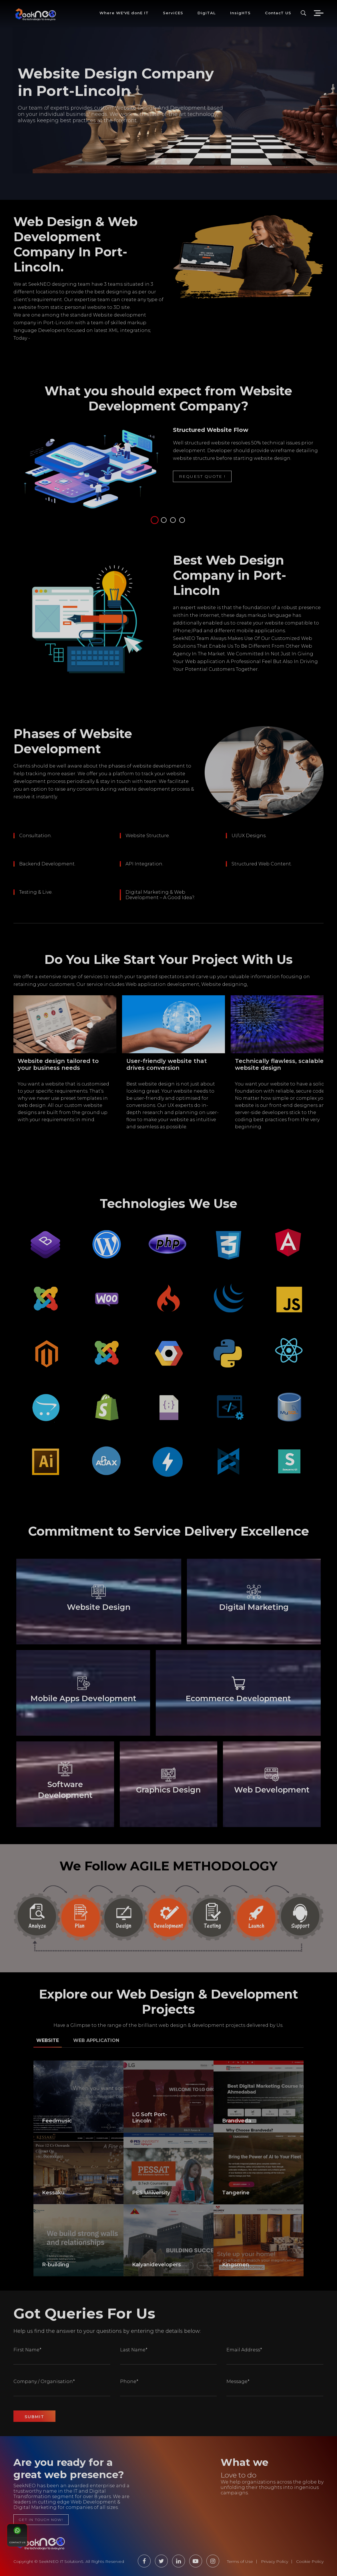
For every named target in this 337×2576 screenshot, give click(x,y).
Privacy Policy (274, 2561)
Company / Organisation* (44, 2381)
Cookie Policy (310, 2561)
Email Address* (244, 2350)
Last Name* (133, 2350)
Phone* (129, 2381)
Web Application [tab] (96, 2040)
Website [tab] (47, 2040)
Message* (238, 2381)
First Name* (27, 2350)
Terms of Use (240, 2561)
